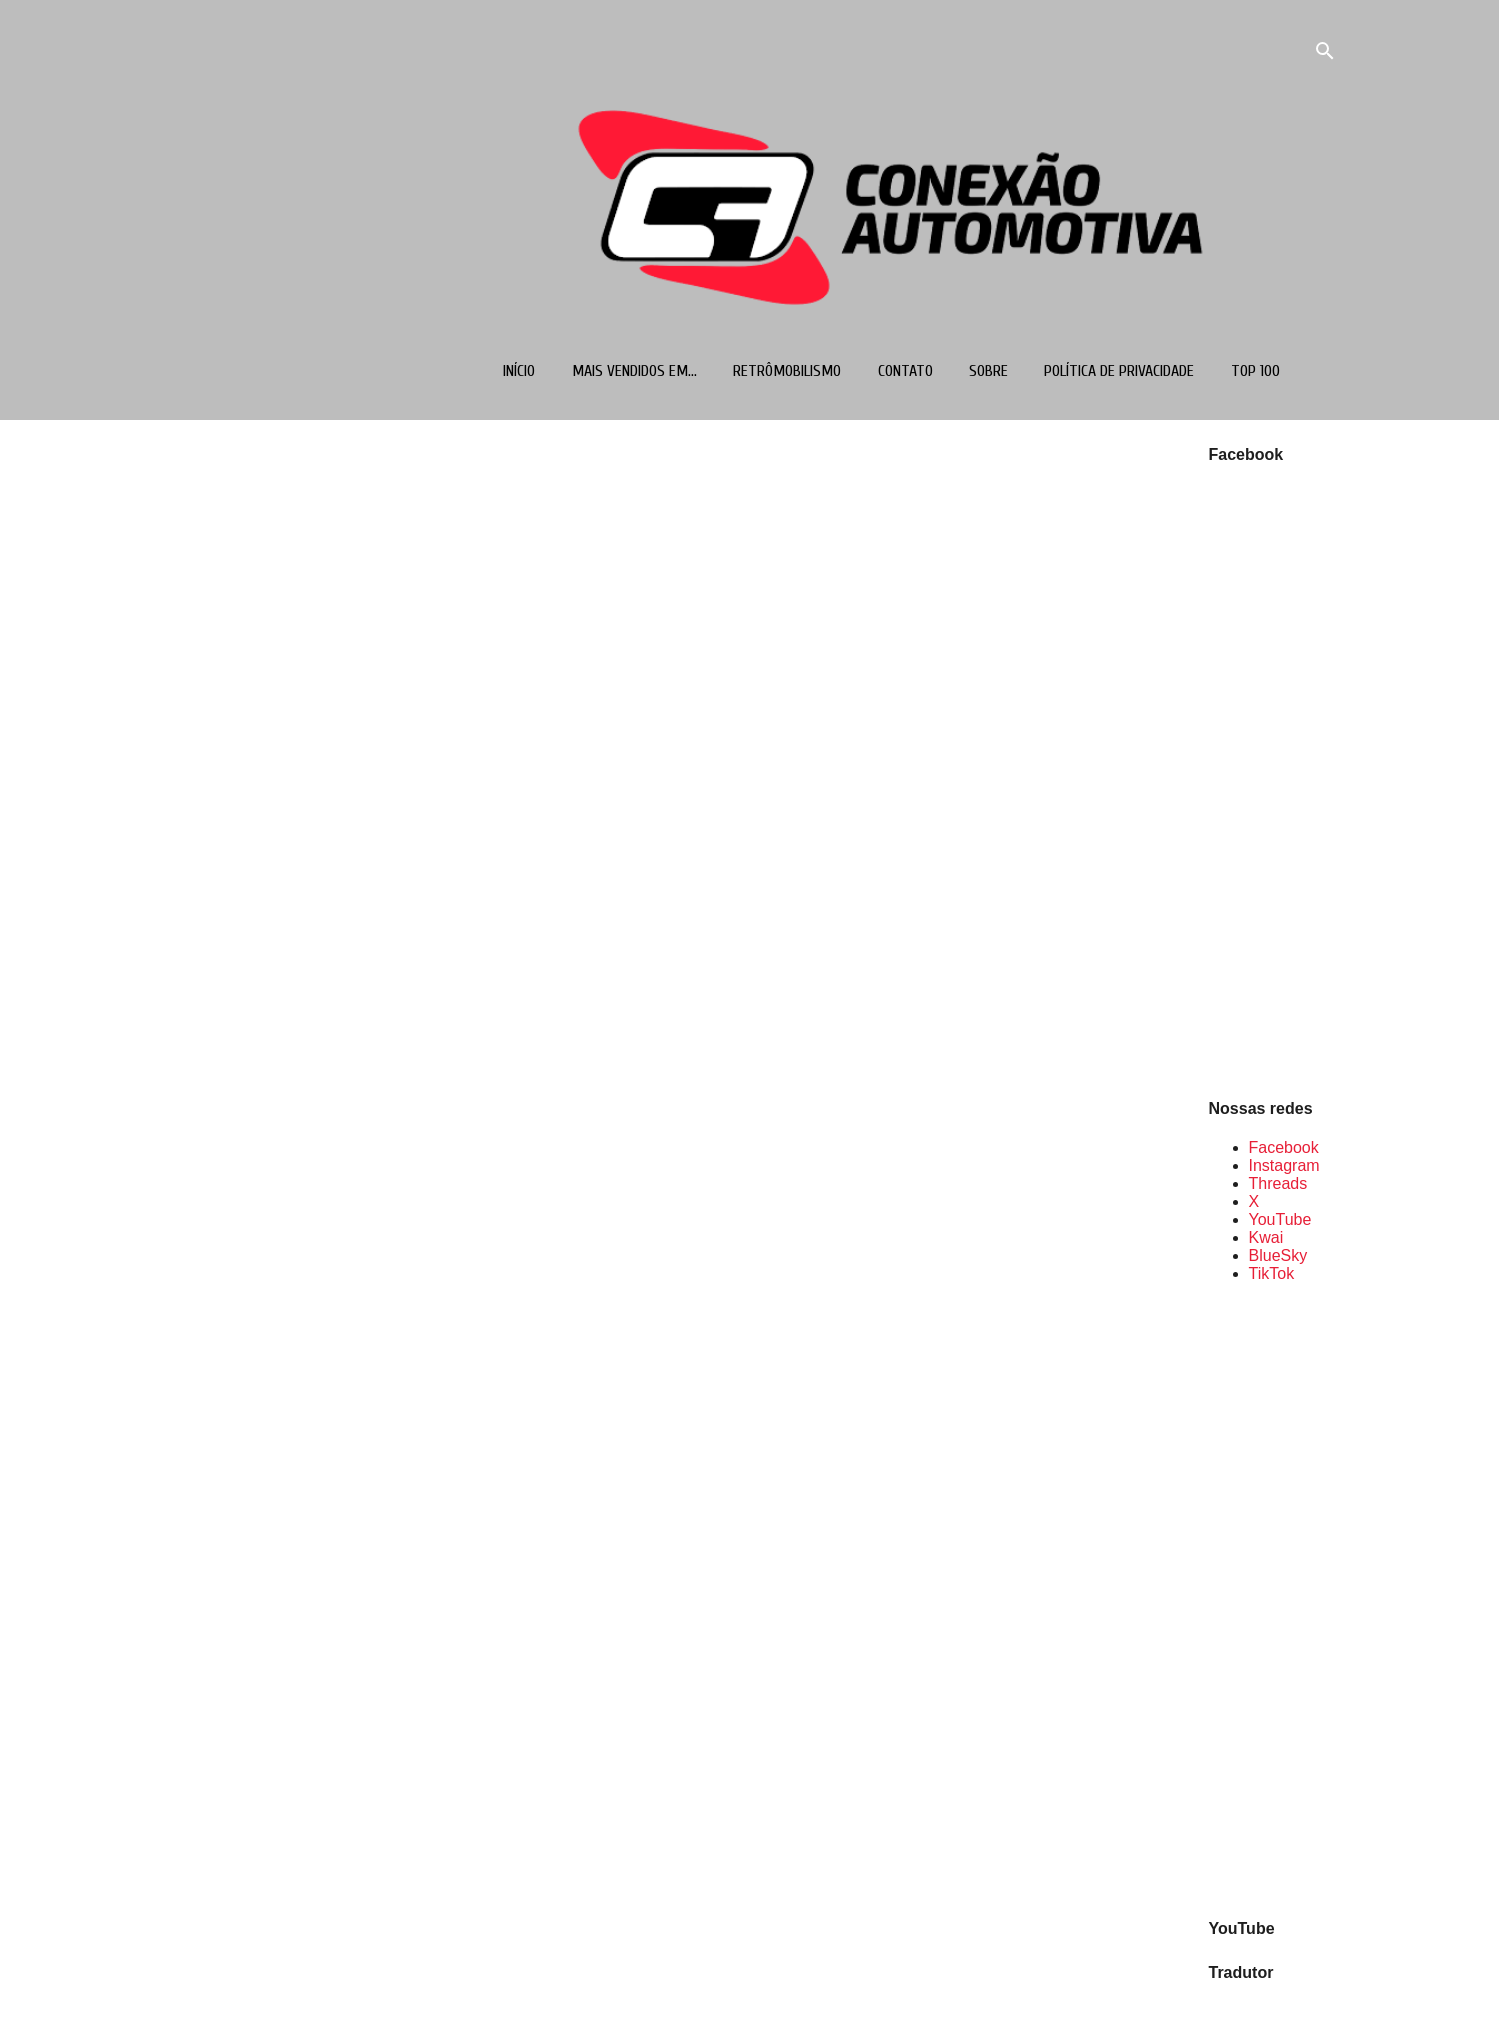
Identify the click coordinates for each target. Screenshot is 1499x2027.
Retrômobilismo (787, 371)
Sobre (988, 371)
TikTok (1272, 1273)
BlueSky (1278, 1255)
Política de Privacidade (1119, 371)
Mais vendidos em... (634, 371)
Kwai (1266, 1237)
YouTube (1280, 1219)
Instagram (1284, 1165)
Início (519, 371)
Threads (1278, 1183)
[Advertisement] (1273, 1599)
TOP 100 (1255, 371)
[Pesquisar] (1325, 54)
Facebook (1284, 1147)
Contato (905, 371)
